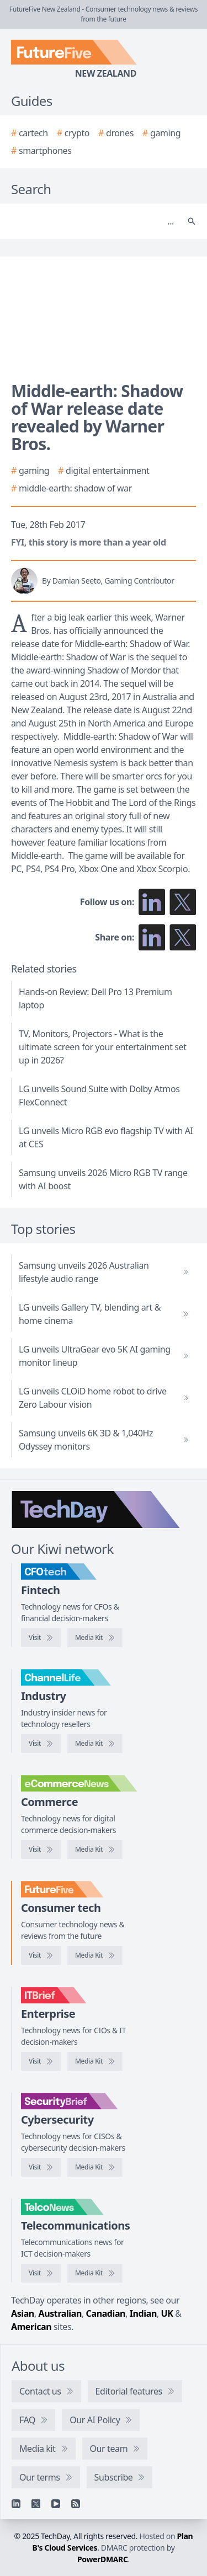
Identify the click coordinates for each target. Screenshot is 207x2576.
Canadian (106, 2313)
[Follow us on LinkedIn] (152, 902)
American (31, 2327)
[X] (35, 2503)
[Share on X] (182, 937)
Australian (60, 2313)
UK (167, 2313)
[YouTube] (55, 2503)
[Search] (92, 221)
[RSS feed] (75, 2503)
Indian (143, 2313)
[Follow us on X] (182, 902)
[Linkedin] (16, 2503)
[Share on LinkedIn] (152, 937)
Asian (22, 2313)
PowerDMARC (102, 2559)
